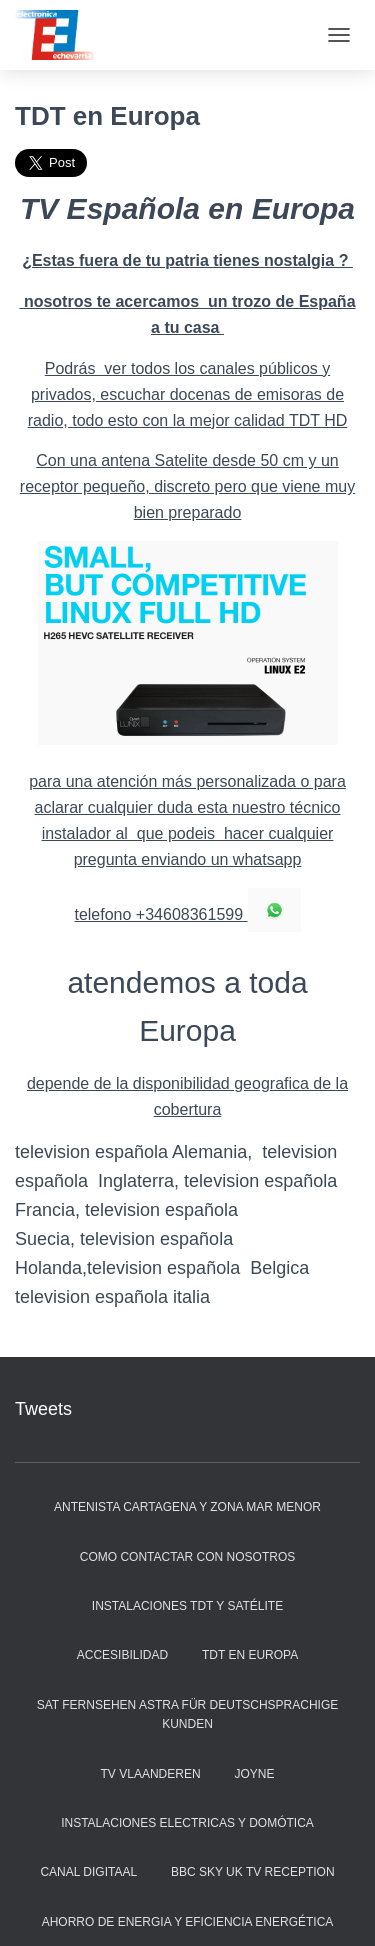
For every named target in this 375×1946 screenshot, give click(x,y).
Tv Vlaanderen (151, 1774)
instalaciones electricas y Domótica (187, 1823)
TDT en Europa (250, 1655)
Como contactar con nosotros (188, 1557)
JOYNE (254, 1774)
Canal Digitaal (88, 1872)
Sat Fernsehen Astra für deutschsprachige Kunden (188, 1714)
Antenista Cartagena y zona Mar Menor (187, 1507)
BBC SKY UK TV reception (253, 1872)
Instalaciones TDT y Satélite (187, 1606)
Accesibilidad (122, 1655)
